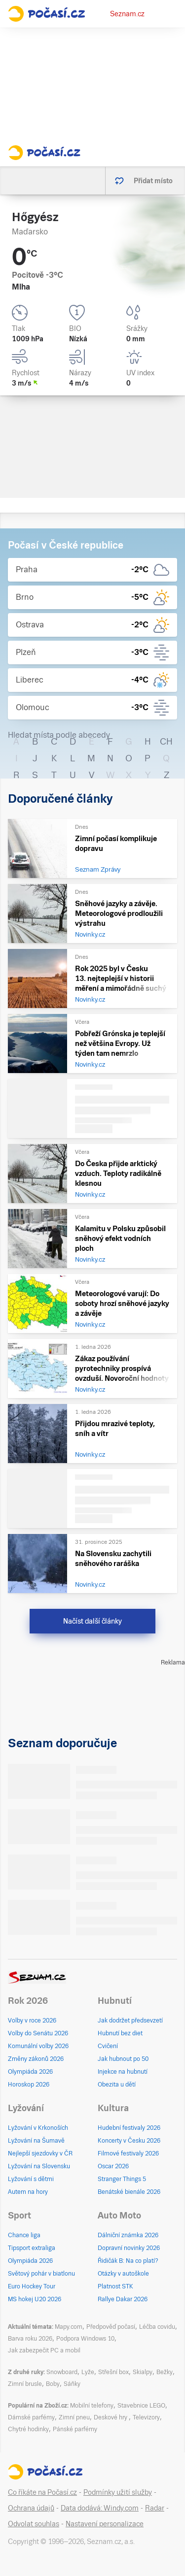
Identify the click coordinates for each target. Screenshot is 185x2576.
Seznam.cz (127, 14)
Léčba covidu (157, 2326)
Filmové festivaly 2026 (128, 2153)
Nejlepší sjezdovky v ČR (40, 2153)
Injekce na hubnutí (123, 2071)
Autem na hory (28, 2191)
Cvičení (108, 2046)
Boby (53, 2383)
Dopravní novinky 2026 (129, 2248)
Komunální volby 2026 (38, 2046)
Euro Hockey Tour (31, 2286)
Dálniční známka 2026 (128, 2235)
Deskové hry (111, 2417)
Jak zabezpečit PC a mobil (44, 2350)
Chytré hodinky (28, 2429)
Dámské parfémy (31, 2417)
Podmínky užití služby (117, 2492)
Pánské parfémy (75, 2429)
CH (166, 741)
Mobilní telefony (91, 2405)
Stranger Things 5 (122, 2179)
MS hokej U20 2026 (34, 2299)
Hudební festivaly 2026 (129, 2127)
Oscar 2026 (113, 2166)
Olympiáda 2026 (30, 2071)
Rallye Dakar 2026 (123, 2299)
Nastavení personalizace (105, 2524)
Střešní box (113, 2372)
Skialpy (142, 2372)
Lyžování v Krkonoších (38, 2127)
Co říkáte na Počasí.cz (42, 2492)
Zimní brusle (25, 2383)
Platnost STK (115, 2286)
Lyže (87, 2372)
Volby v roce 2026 (32, 2020)
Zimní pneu (74, 2417)
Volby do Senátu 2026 (38, 2033)
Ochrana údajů (31, 2508)
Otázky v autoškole (123, 2273)
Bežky (164, 2372)
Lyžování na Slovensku (39, 2166)
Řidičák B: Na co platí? (128, 2260)
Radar (154, 2508)
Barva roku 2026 (30, 2338)
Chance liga (24, 2235)
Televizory (146, 2417)
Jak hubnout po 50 (123, 2058)
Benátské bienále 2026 (129, 2191)
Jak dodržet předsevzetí (130, 2020)
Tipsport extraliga (31, 2248)
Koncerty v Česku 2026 (129, 2140)
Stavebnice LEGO (141, 2405)
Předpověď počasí (110, 2326)
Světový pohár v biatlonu (41, 2273)
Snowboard (61, 2372)
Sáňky (72, 2383)
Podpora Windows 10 (85, 2338)
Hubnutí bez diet (120, 2033)
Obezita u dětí (117, 2084)
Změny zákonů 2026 (36, 2058)
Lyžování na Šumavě (36, 2140)
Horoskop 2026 (28, 2084)
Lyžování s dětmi (31, 2179)
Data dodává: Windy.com (100, 2508)
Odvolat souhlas (33, 2524)
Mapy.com (68, 2326)
